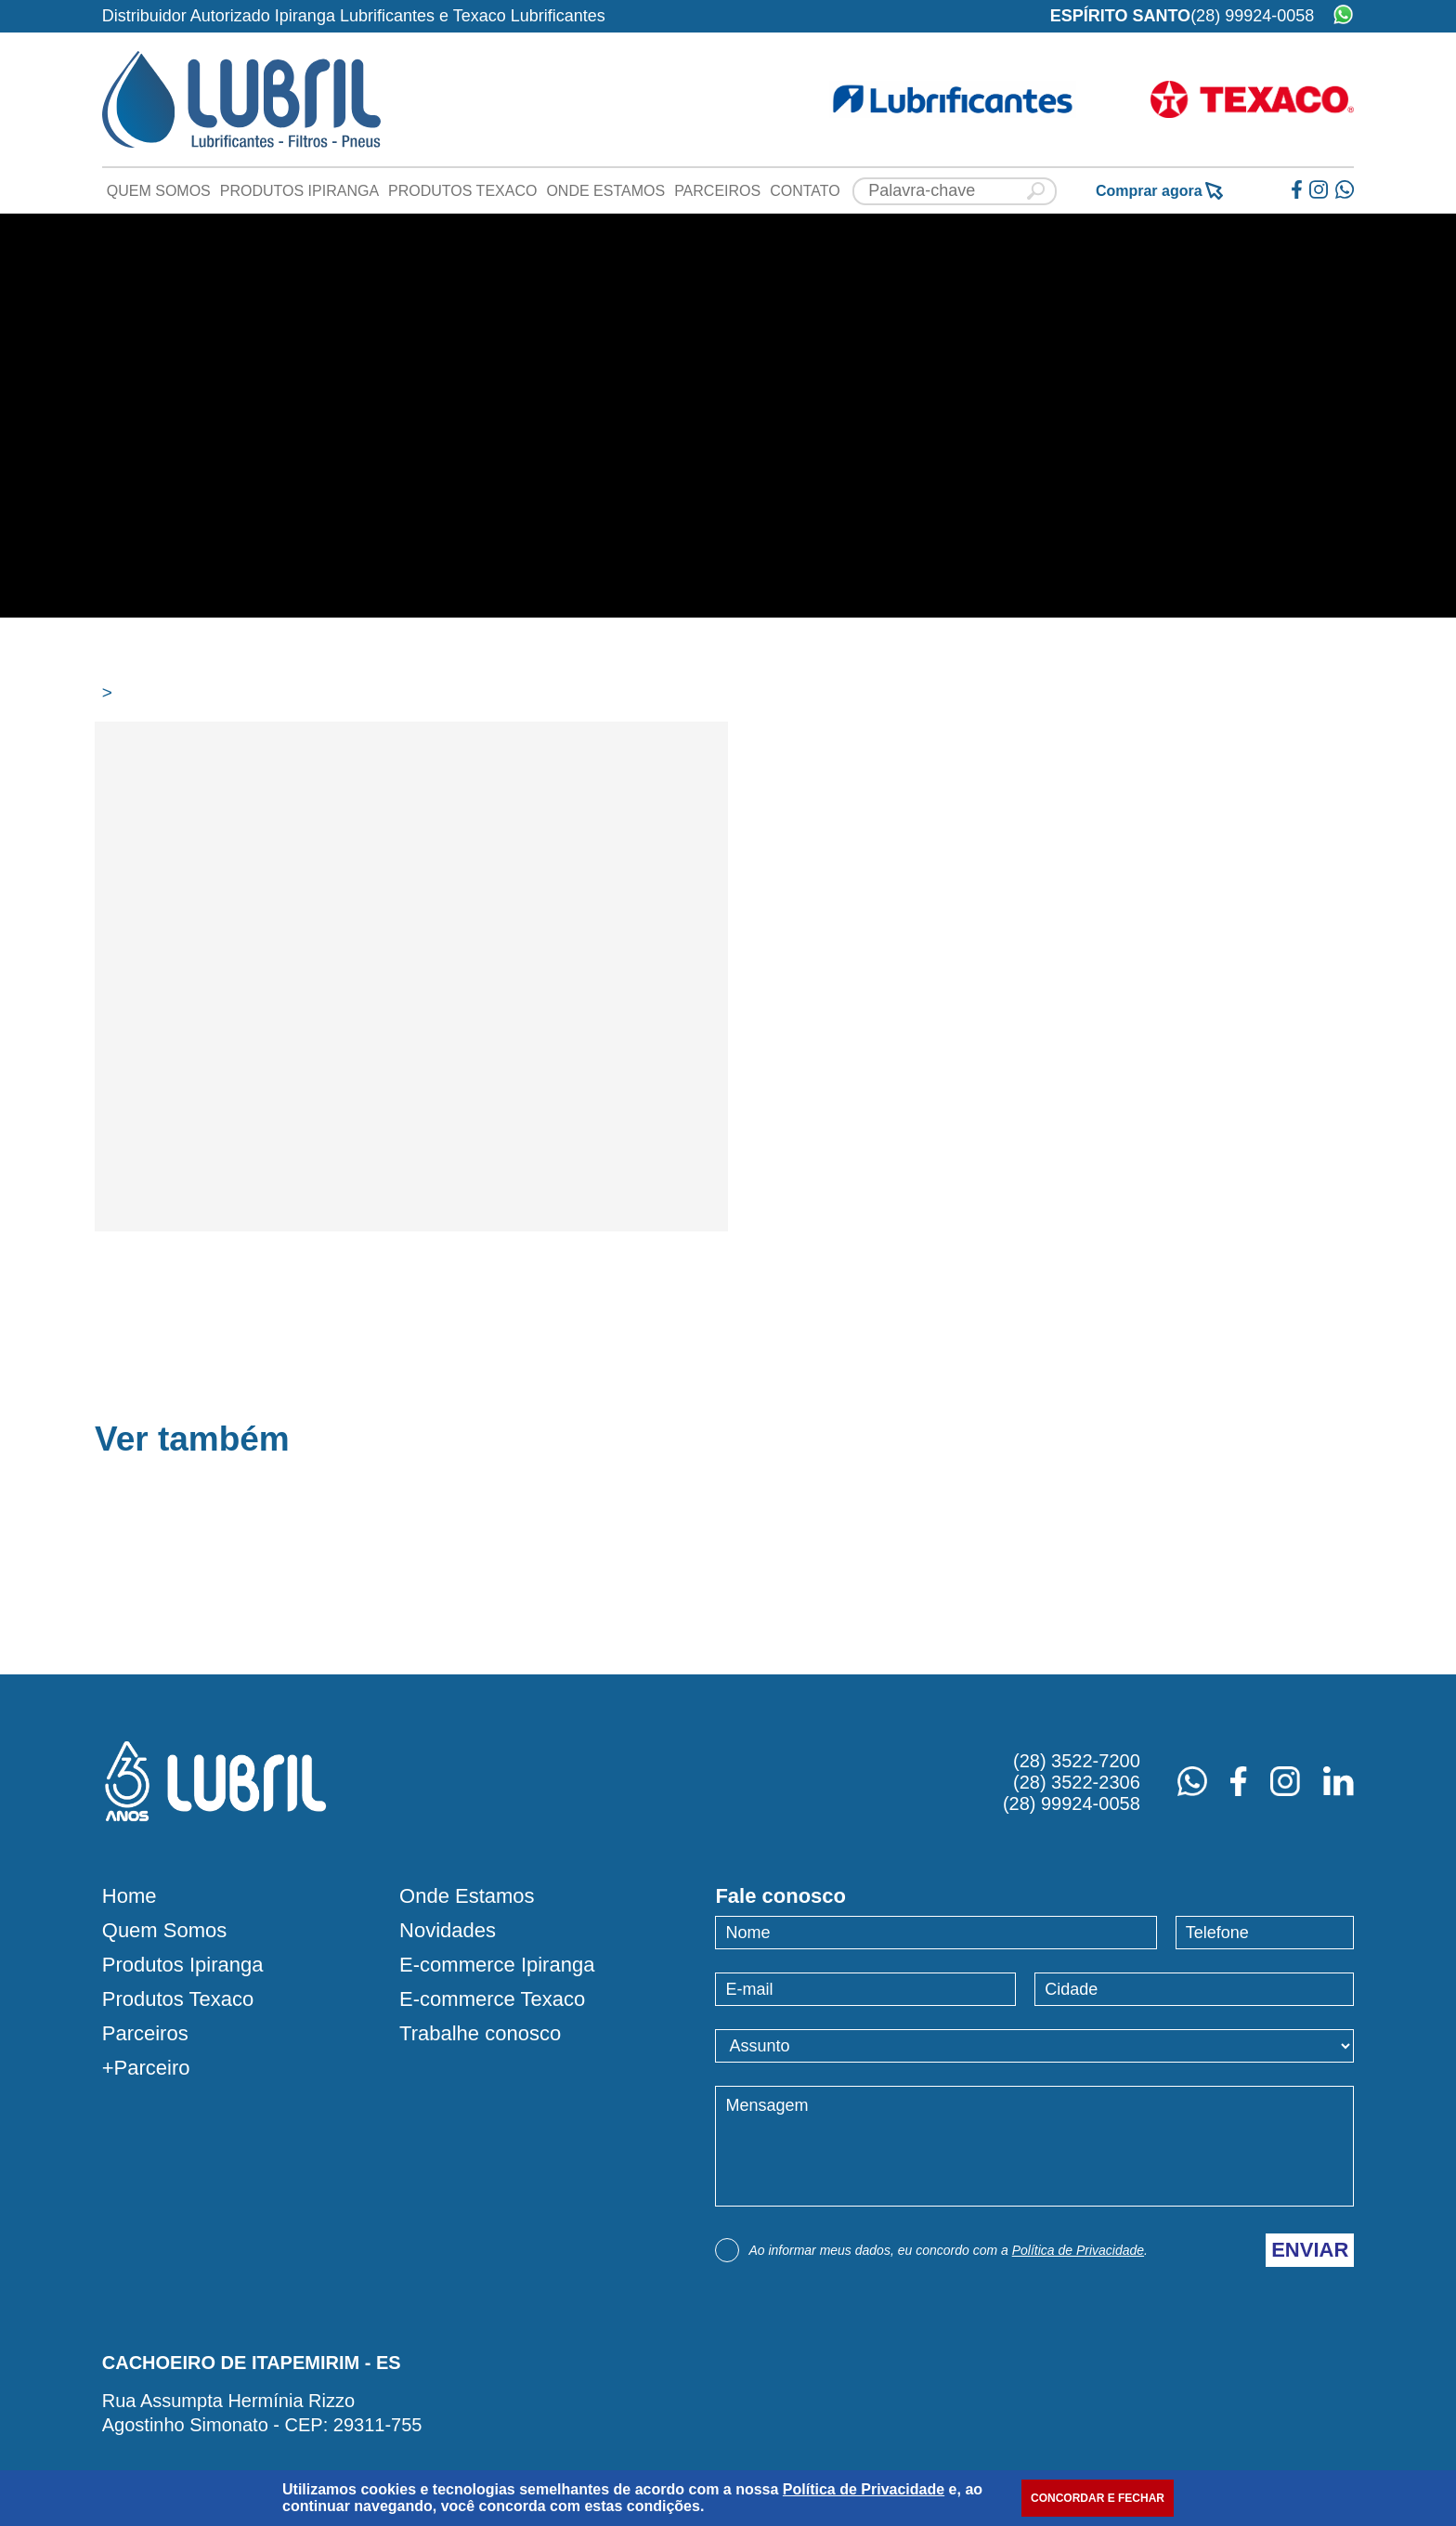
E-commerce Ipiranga (496, 1965)
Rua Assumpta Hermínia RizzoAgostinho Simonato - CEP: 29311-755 (262, 2412)
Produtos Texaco (462, 191)
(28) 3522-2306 (1076, 1782)
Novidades (447, 1931)
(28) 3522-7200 (1076, 1761)
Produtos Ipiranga (299, 191)
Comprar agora (1159, 191)
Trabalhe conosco (480, 2034)
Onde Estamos (605, 191)
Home (129, 1896)
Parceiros (717, 191)
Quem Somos (159, 191)
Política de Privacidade (1078, 2250)
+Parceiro (146, 2068)
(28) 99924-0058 (1252, 16)
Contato (805, 191)
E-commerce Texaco (492, 1999)
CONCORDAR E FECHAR (1097, 2498)
